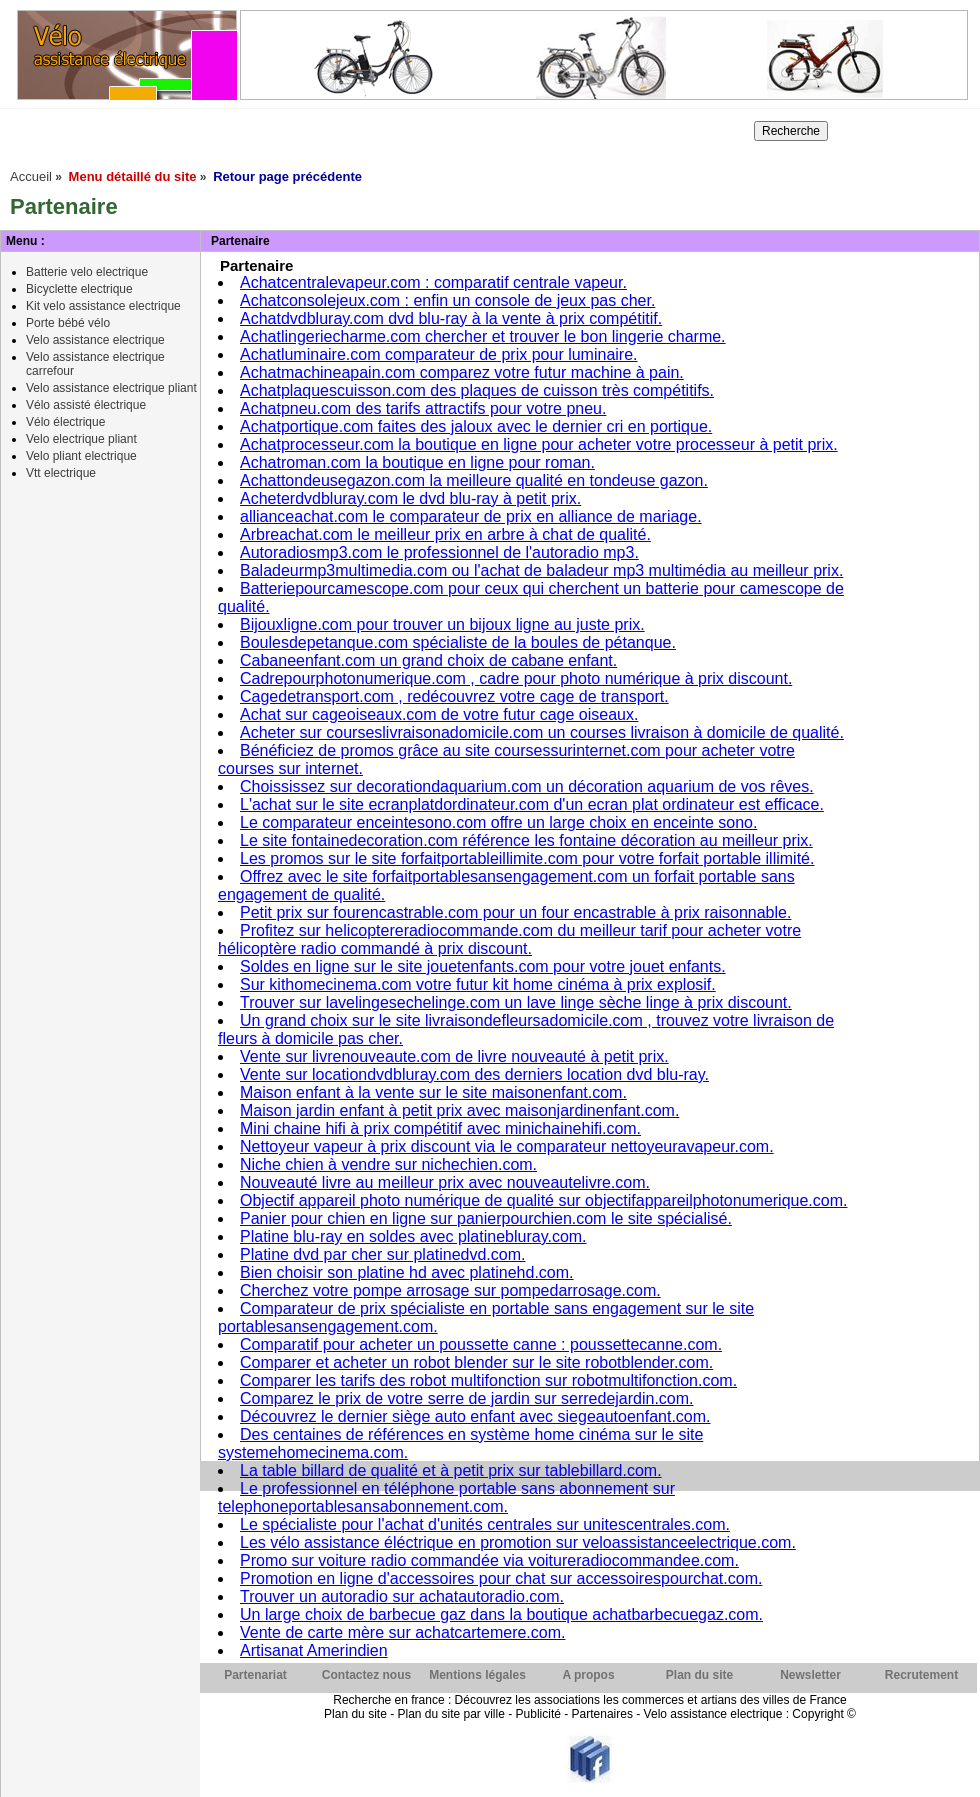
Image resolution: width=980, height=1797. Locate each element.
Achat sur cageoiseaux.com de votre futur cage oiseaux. (439, 714)
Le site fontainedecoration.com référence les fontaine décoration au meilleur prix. (526, 840)
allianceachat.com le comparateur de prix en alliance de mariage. (471, 516)
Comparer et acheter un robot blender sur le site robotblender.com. (476, 1362)
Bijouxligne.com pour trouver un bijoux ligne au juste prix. (442, 624)
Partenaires (602, 1714)
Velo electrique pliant (81, 439)
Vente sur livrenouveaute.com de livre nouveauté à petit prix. (454, 1056)
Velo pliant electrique (81, 456)
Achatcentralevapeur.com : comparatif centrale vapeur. (433, 282)
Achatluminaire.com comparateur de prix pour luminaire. (439, 354)
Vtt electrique (61, 473)
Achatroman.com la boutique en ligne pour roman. (417, 462)
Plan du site (355, 1714)
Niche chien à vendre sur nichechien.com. (388, 1164)
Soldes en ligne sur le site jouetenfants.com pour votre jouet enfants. (483, 966)
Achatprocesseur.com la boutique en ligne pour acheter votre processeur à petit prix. (539, 444)
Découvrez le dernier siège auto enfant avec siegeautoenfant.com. (475, 1416)
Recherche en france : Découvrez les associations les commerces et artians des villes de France (590, 1700)
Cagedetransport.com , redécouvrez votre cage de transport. (454, 696)
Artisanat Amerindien (314, 1650)
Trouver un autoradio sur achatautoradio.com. (402, 1596)
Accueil (31, 176)
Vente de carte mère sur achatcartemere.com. (402, 1632)
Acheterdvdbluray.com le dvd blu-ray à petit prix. (410, 498)
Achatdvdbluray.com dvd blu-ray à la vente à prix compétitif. (451, 318)
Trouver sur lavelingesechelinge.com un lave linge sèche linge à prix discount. (516, 1002)
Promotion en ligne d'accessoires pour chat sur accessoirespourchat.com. (501, 1578)
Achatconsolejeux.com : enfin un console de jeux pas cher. (447, 300)
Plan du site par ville (450, 1714)
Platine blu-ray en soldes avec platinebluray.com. (413, 1236)
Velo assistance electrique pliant (111, 388)
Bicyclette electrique (79, 289)
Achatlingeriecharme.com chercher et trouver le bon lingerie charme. (483, 336)
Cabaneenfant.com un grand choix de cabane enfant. (428, 660)
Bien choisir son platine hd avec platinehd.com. (407, 1272)
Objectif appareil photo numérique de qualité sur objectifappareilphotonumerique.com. (543, 1200)
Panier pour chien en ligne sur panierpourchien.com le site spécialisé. (486, 1218)
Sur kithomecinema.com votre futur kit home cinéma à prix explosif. (478, 984)
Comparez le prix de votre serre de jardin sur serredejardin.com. (467, 1398)
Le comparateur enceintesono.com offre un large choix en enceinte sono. (498, 822)
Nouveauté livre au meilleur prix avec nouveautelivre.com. (445, 1182)
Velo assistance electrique (95, 340)
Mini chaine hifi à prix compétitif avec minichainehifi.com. (440, 1128)
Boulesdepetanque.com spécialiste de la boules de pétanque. (458, 642)
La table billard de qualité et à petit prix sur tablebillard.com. (451, 1470)
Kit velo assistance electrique (103, 306)
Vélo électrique (65, 422)
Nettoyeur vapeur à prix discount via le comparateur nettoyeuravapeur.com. (507, 1146)
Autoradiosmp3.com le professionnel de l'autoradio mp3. (439, 552)
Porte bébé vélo (68, 323)
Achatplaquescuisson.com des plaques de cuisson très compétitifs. (477, 390)
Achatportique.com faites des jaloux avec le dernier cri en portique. (476, 426)
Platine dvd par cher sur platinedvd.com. (382, 1254)
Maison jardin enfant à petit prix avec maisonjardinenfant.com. (459, 1110)
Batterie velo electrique (87, 272)
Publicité (538, 1714)
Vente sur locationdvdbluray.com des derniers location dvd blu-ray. (474, 1074)
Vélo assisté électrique (86, 405)
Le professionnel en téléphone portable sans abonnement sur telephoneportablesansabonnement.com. (446, 1497)
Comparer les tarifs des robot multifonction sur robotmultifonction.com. (488, 1380)
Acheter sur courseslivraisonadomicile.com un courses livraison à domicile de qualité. (542, 732)
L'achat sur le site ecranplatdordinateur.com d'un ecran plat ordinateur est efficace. (532, 804)
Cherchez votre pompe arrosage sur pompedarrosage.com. (450, 1290)
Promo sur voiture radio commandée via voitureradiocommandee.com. (489, 1560)
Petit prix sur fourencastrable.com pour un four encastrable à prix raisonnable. (515, 912)
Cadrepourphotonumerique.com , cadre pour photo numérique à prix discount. (516, 678)
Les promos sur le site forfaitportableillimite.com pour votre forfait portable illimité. (527, 858)
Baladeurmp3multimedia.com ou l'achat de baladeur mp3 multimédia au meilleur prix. (541, 570)
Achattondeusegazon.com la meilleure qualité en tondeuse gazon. (474, 480)
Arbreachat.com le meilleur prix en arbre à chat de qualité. (445, 534)
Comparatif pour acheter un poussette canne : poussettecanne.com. (481, 1344)
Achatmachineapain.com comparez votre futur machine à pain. (462, 372)
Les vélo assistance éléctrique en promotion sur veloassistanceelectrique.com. (518, 1542)
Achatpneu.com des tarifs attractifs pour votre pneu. (423, 408)
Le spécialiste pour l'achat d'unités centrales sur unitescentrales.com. (485, 1524)
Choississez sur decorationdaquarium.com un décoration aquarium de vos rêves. (527, 786)
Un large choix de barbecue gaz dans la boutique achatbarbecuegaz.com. (501, 1614)
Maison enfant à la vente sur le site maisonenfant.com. (433, 1092)
